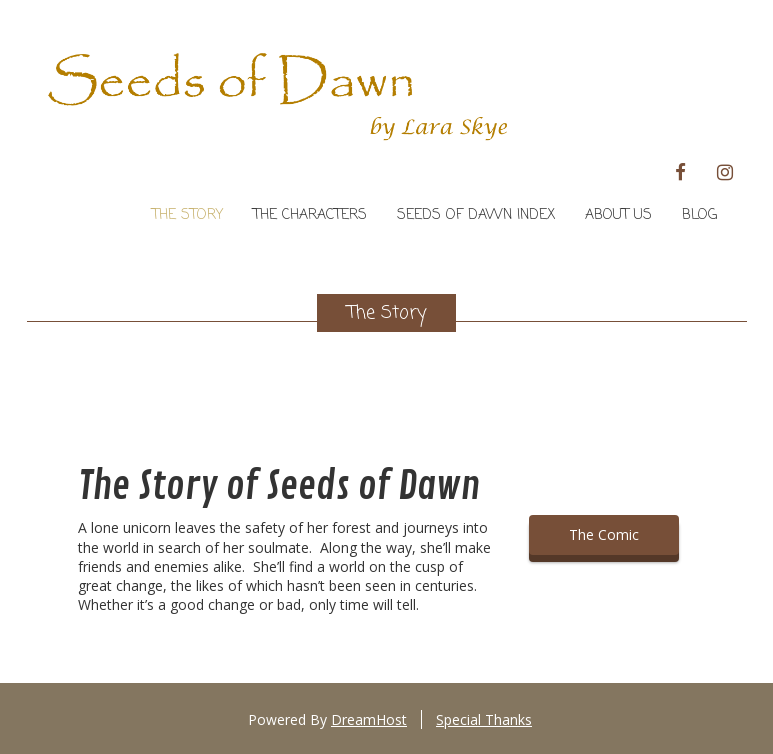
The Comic (604, 534)
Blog (699, 215)
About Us (618, 215)
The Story (187, 215)
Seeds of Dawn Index (476, 215)
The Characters (310, 215)
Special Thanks (484, 719)
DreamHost (369, 719)
